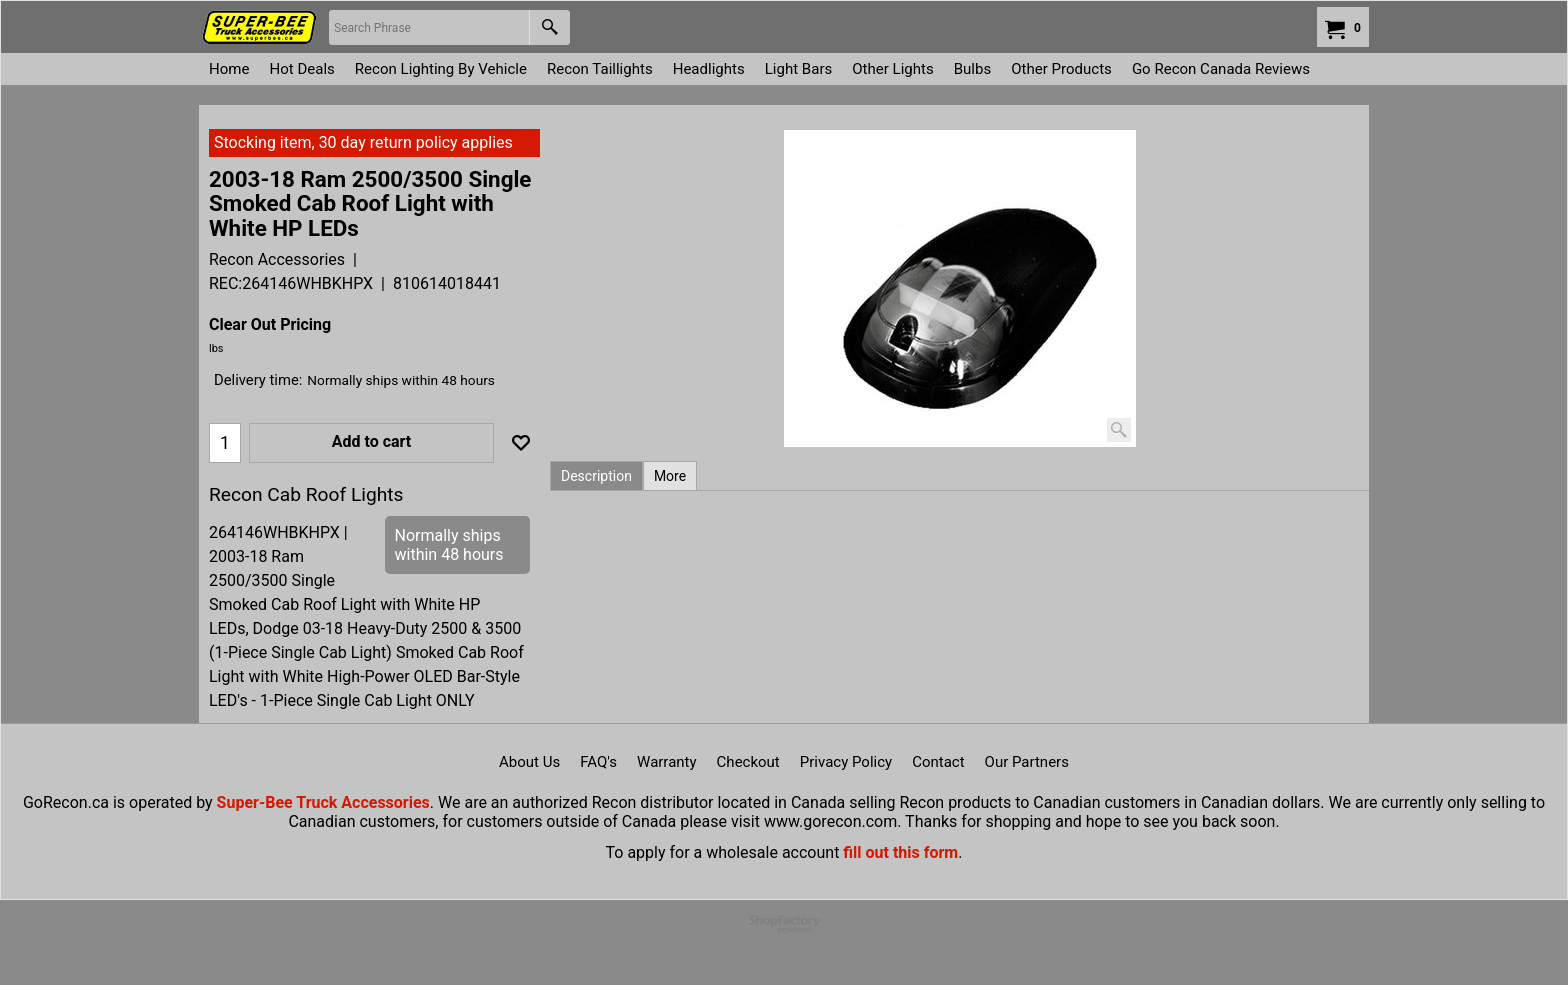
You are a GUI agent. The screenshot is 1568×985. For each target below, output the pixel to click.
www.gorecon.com (830, 821)
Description (596, 476)
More (670, 476)
